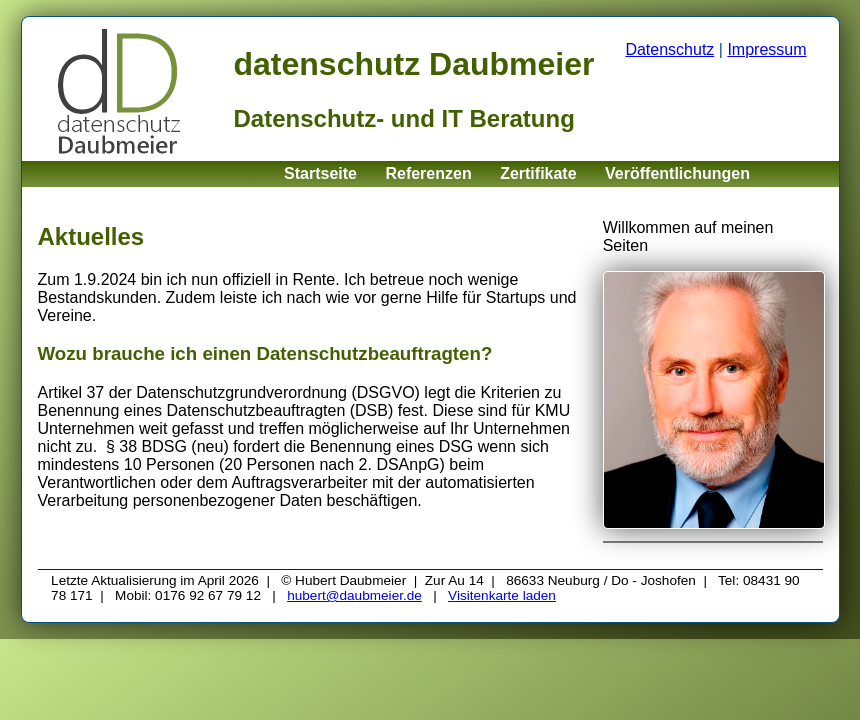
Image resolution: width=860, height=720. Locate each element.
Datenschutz (669, 49)
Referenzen (428, 173)
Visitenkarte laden (502, 595)
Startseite (320, 173)
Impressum (766, 49)
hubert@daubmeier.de (354, 595)
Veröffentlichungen (677, 173)
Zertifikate (538, 173)
